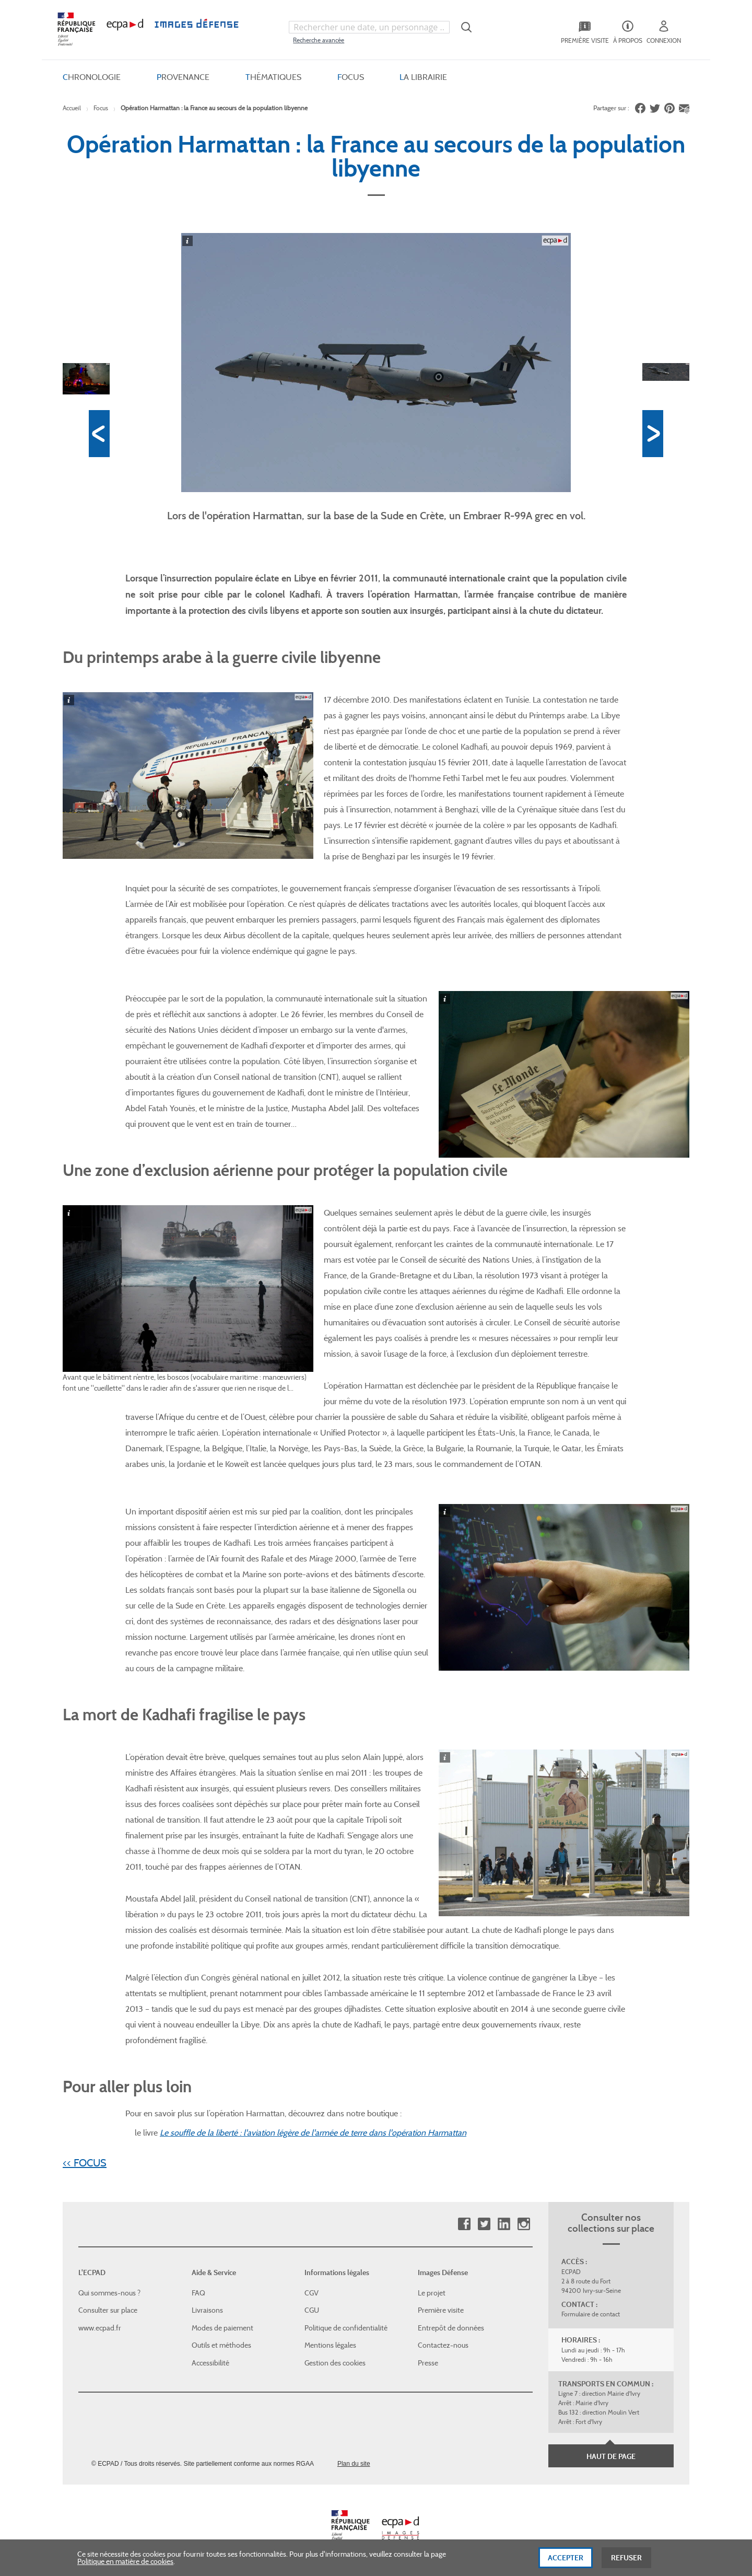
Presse (428, 2361)
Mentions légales (330, 2344)
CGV (311, 2291)
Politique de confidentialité (345, 2326)
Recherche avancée (318, 38)
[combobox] (369, 25)
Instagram (523, 2223)
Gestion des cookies (335, 2361)
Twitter (483, 2223)
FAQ (198, 2291)
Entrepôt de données (451, 2326)
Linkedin (503, 2223)
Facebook (464, 2223)
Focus (100, 106)
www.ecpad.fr (99, 2326)
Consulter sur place (107, 2309)
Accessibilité (210, 2361)
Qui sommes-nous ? (109, 2291)
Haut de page (611, 2455)
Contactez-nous (443, 2344)
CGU (311, 2309)
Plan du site (353, 2462)
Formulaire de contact (590, 2313)
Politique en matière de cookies (125, 2561)
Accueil (72, 106)
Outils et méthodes (221, 2344)
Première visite (441, 2309)
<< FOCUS (85, 2161)
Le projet (431, 2291)
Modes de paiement (222, 2326)
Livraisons (207, 2309)
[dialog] (376, 2557)
